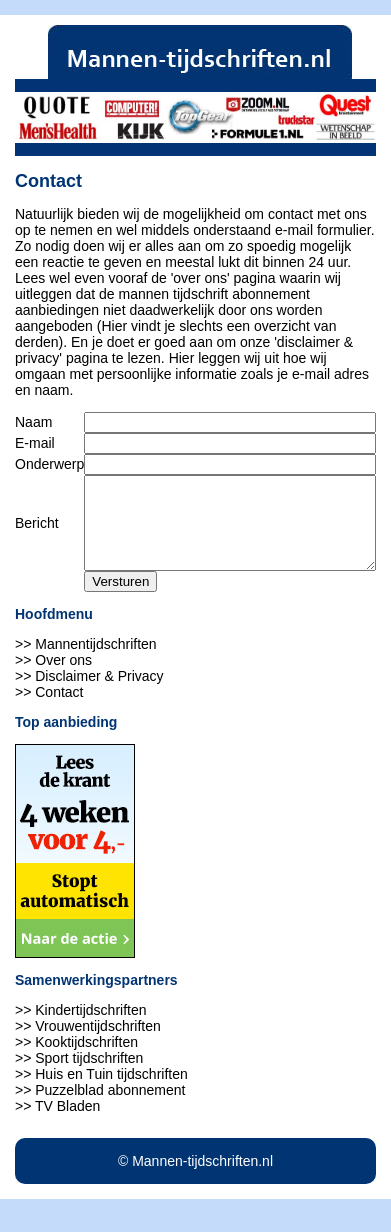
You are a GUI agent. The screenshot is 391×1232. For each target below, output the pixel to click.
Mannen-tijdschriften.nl (202, 1179)
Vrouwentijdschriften (98, 1044)
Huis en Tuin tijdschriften (111, 1092)
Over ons (63, 678)
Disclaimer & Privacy (99, 694)
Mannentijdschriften (95, 662)
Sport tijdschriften (89, 1076)
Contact (59, 710)
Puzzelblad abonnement (110, 1108)
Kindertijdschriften (90, 1028)
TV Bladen (67, 1124)
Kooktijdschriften (86, 1060)
